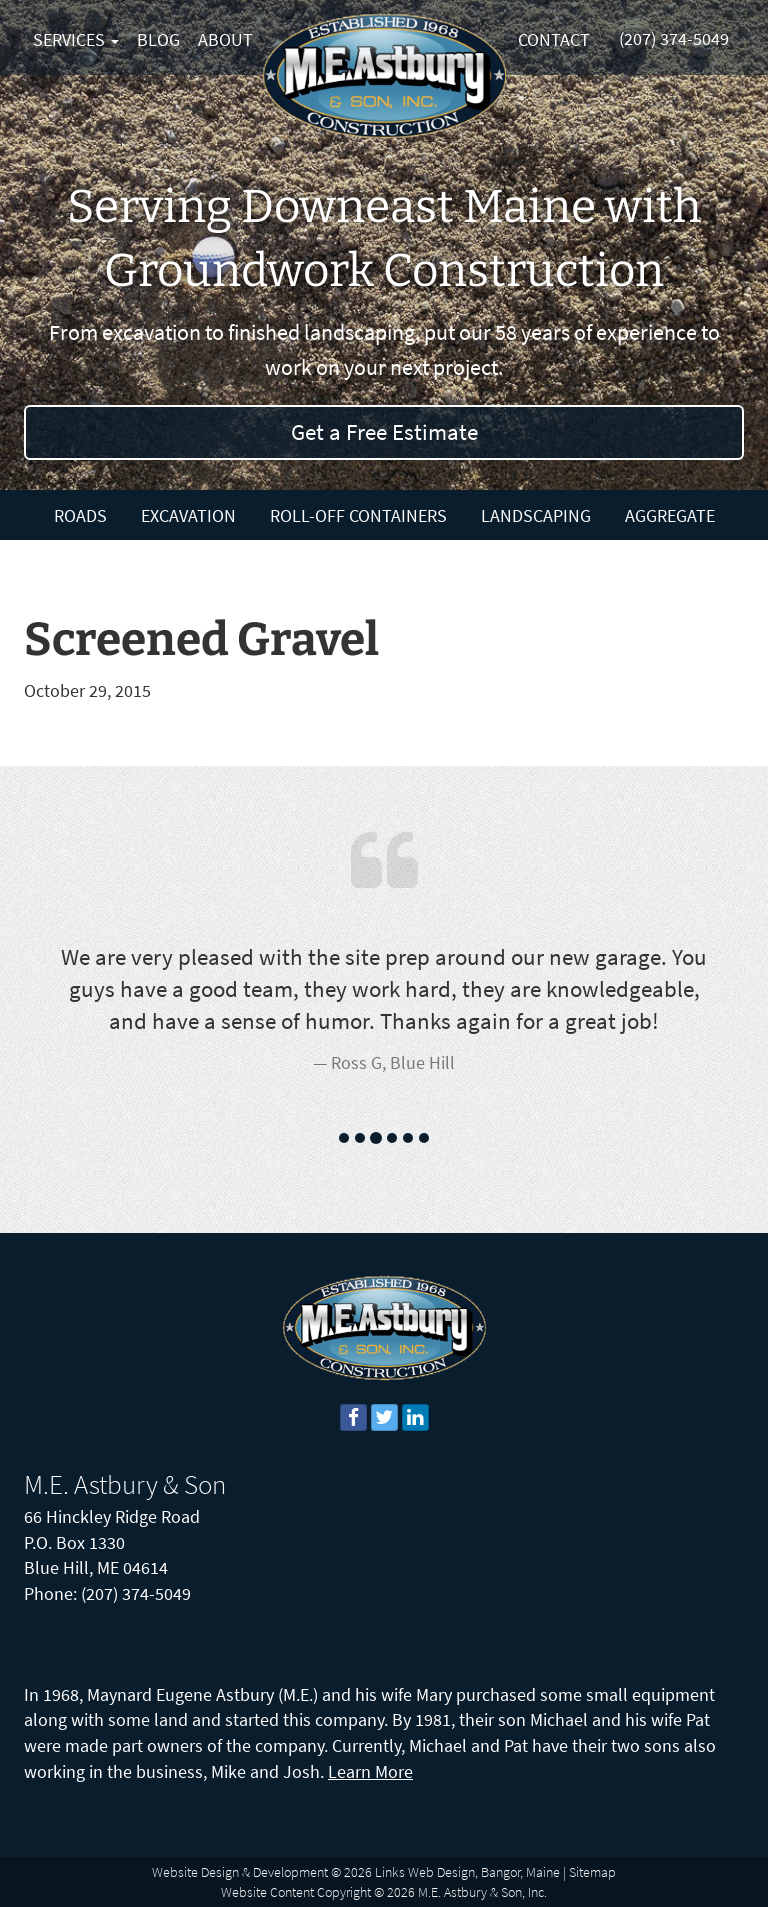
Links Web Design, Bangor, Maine (467, 1872)
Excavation (188, 515)
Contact (554, 39)
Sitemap (592, 1872)
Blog (158, 39)
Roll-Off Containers (358, 515)
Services (76, 39)
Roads (80, 515)
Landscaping (536, 515)
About (225, 39)
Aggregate (670, 515)
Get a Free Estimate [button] (384, 431)
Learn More (370, 1771)
